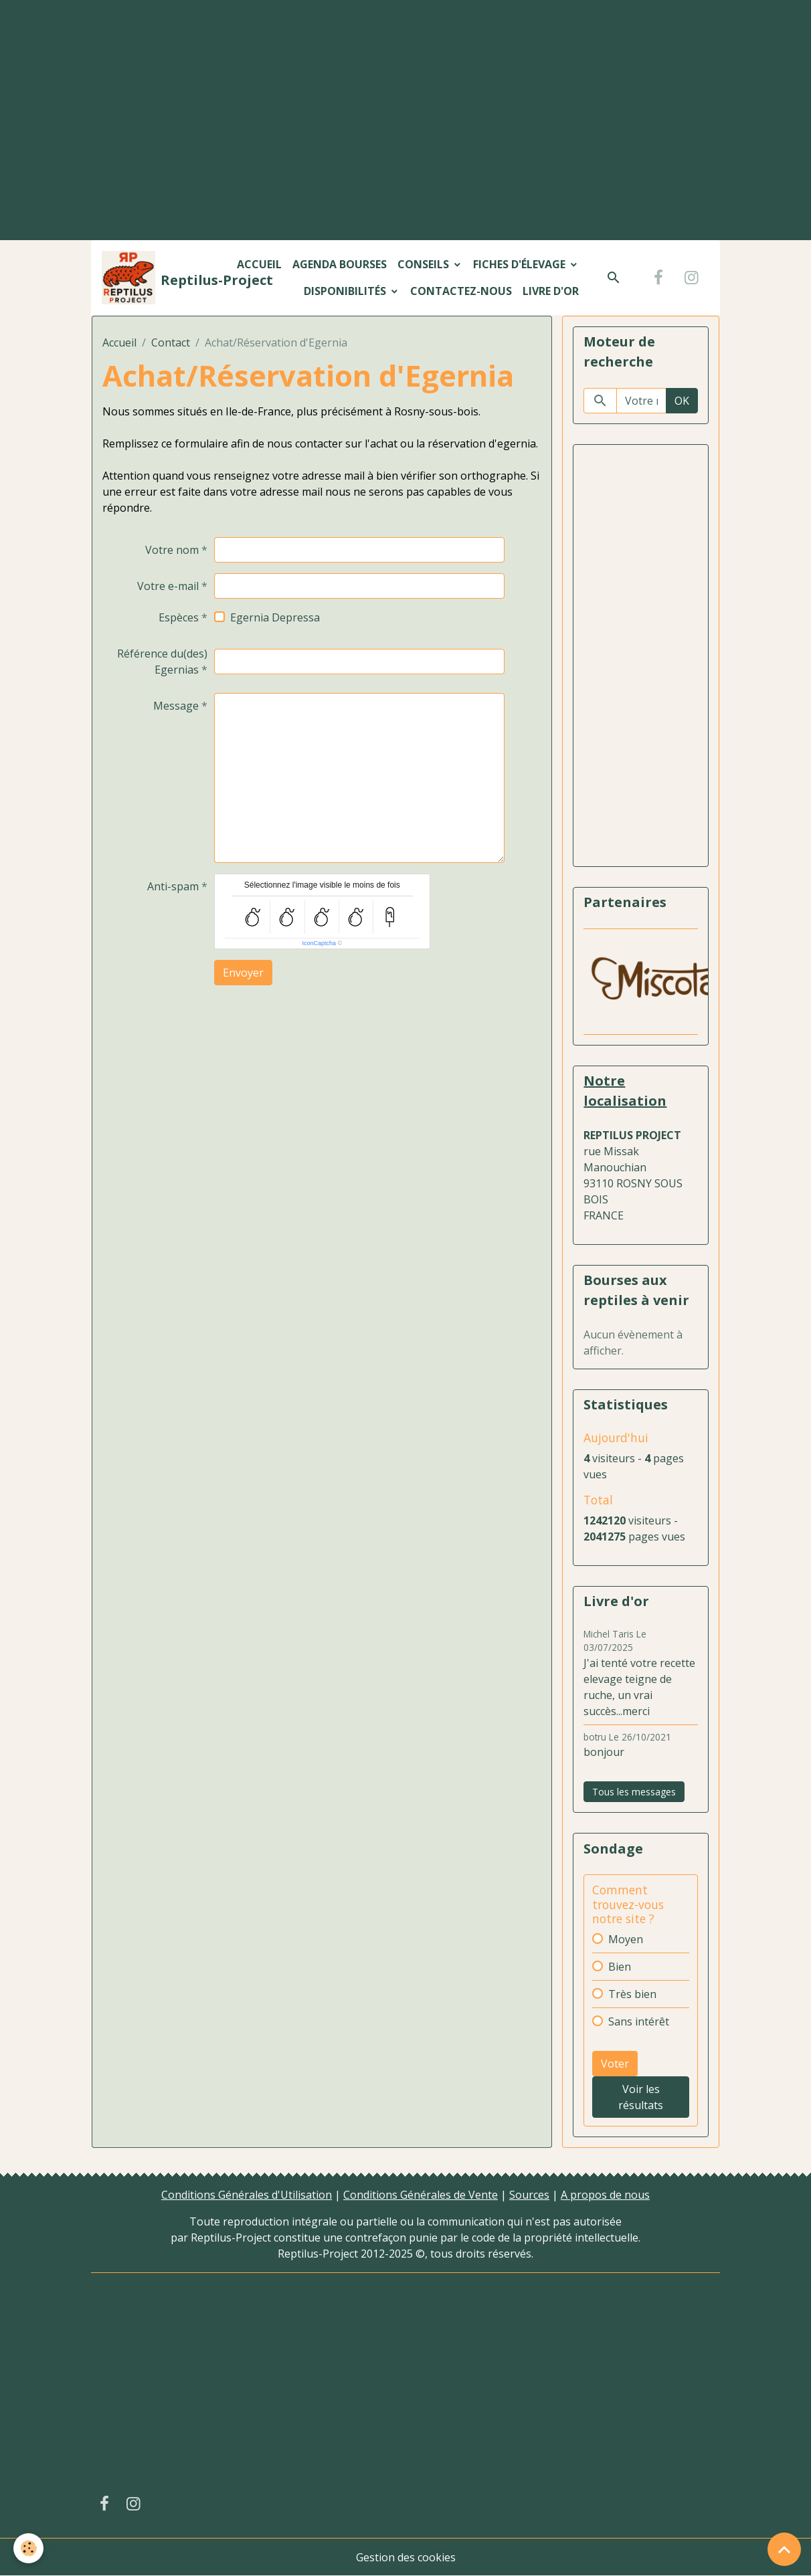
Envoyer (243, 972)
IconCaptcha (319, 943)
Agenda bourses (339, 264)
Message (176, 705)
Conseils (424, 264)
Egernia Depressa (275, 617)
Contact (170, 342)
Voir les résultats (640, 2097)
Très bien (632, 1994)
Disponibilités (346, 291)
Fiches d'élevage (520, 264)
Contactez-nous (461, 291)
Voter (615, 2063)
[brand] (160, 277)
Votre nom (172, 549)
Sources (529, 2194)
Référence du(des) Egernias (162, 661)
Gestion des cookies (406, 2557)
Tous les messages (634, 1791)
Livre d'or (551, 291)
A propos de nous (605, 2194)
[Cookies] (28, 2548)
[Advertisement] (405, 98)
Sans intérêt (638, 2021)
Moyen (625, 1939)
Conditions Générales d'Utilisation (246, 2194)
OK (681, 400)
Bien (619, 1966)
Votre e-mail (168, 586)
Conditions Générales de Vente (420, 2194)
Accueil (259, 264)
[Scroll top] (784, 2549)
